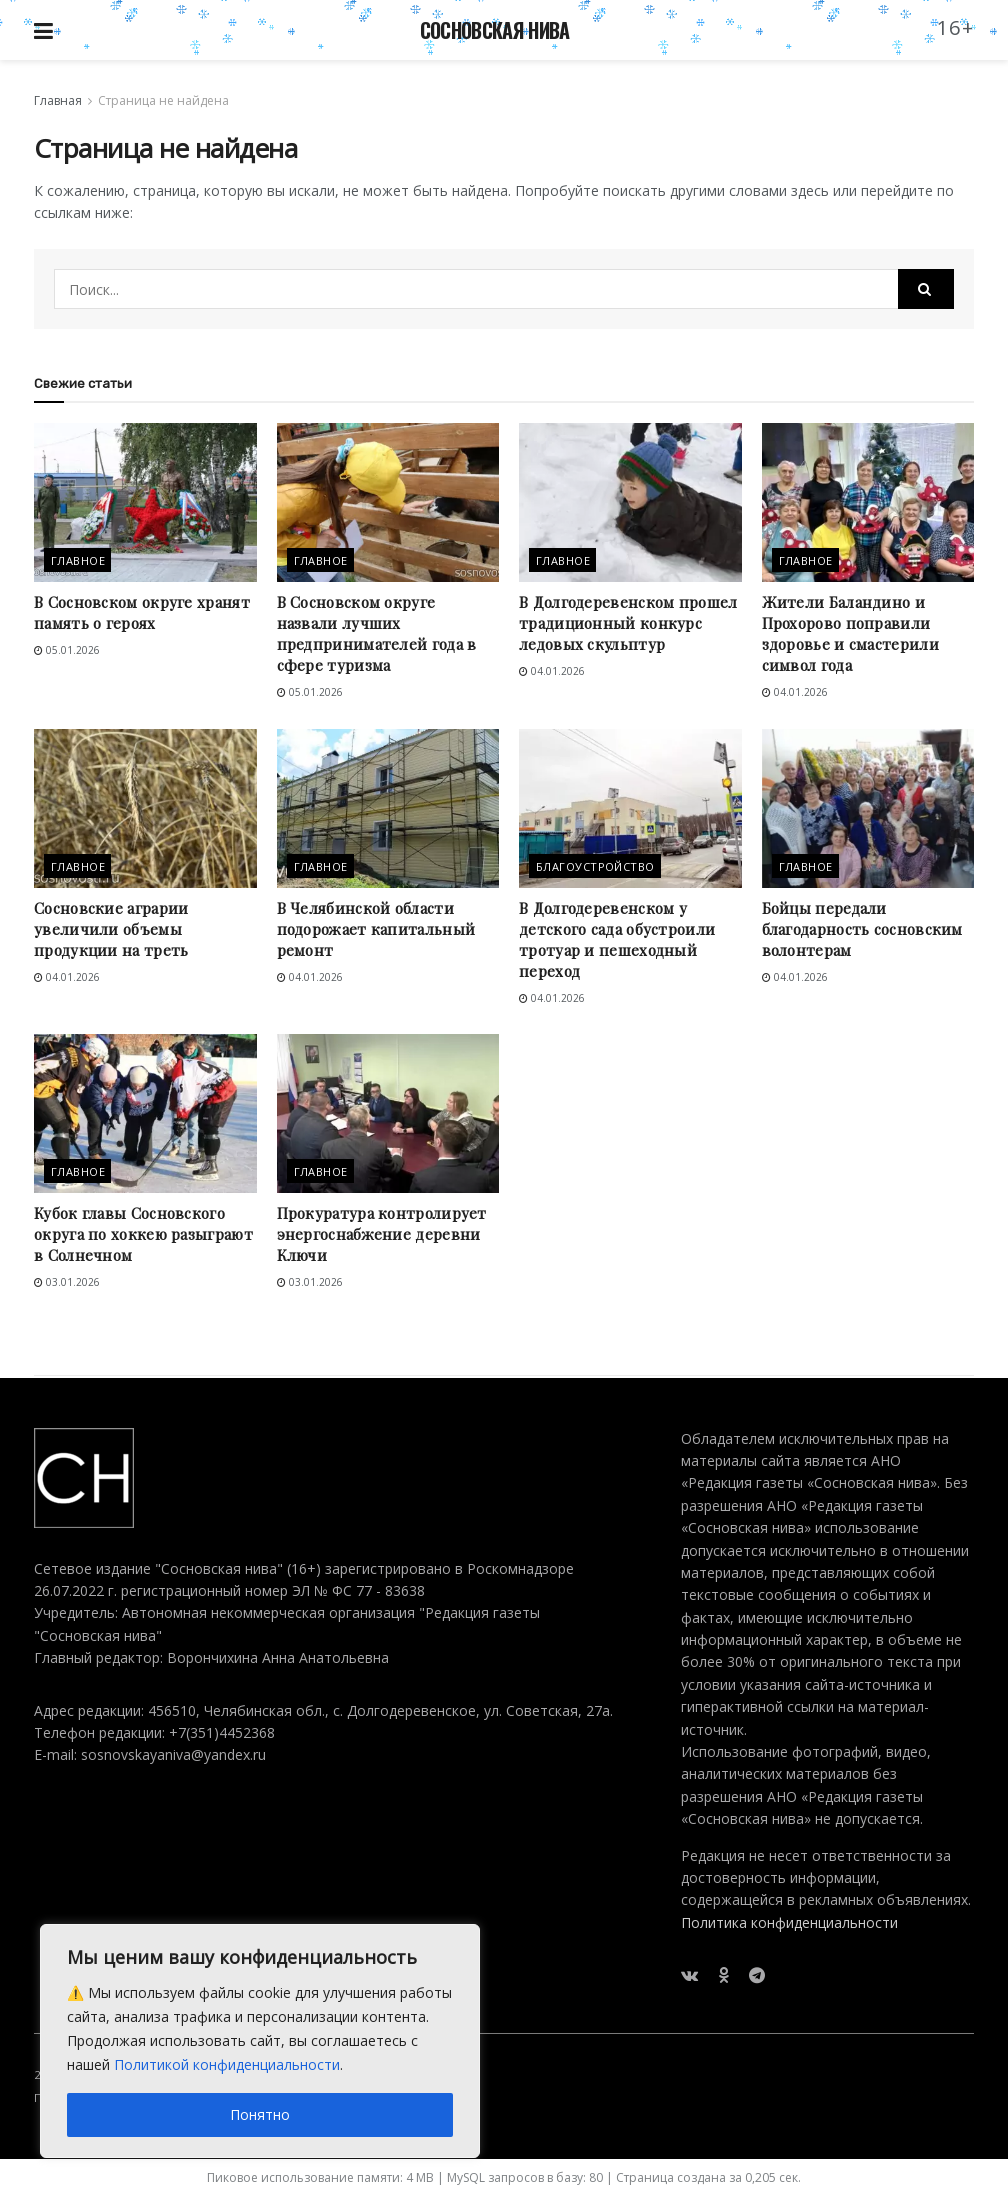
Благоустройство (595, 866)
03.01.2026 (67, 1282)
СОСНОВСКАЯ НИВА (495, 30)
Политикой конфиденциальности (227, 2064)
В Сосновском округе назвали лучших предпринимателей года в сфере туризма (377, 633)
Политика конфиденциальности (789, 1922)
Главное (78, 560)
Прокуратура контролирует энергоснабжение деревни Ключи (382, 1234)
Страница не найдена (163, 100)
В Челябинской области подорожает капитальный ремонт (376, 929)
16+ (956, 27)
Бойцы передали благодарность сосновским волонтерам (862, 929)
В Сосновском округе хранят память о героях (142, 612)
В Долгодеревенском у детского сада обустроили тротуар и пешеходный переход (617, 939)
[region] (260, 2041)
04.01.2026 (552, 671)
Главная (58, 100)
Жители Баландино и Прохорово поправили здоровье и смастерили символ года (850, 633)
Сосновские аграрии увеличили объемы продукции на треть (111, 929)
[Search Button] (926, 289)
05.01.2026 (67, 650)
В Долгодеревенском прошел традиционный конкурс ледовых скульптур (628, 623)
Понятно (260, 2114)
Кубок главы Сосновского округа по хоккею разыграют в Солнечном (143, 1234)
